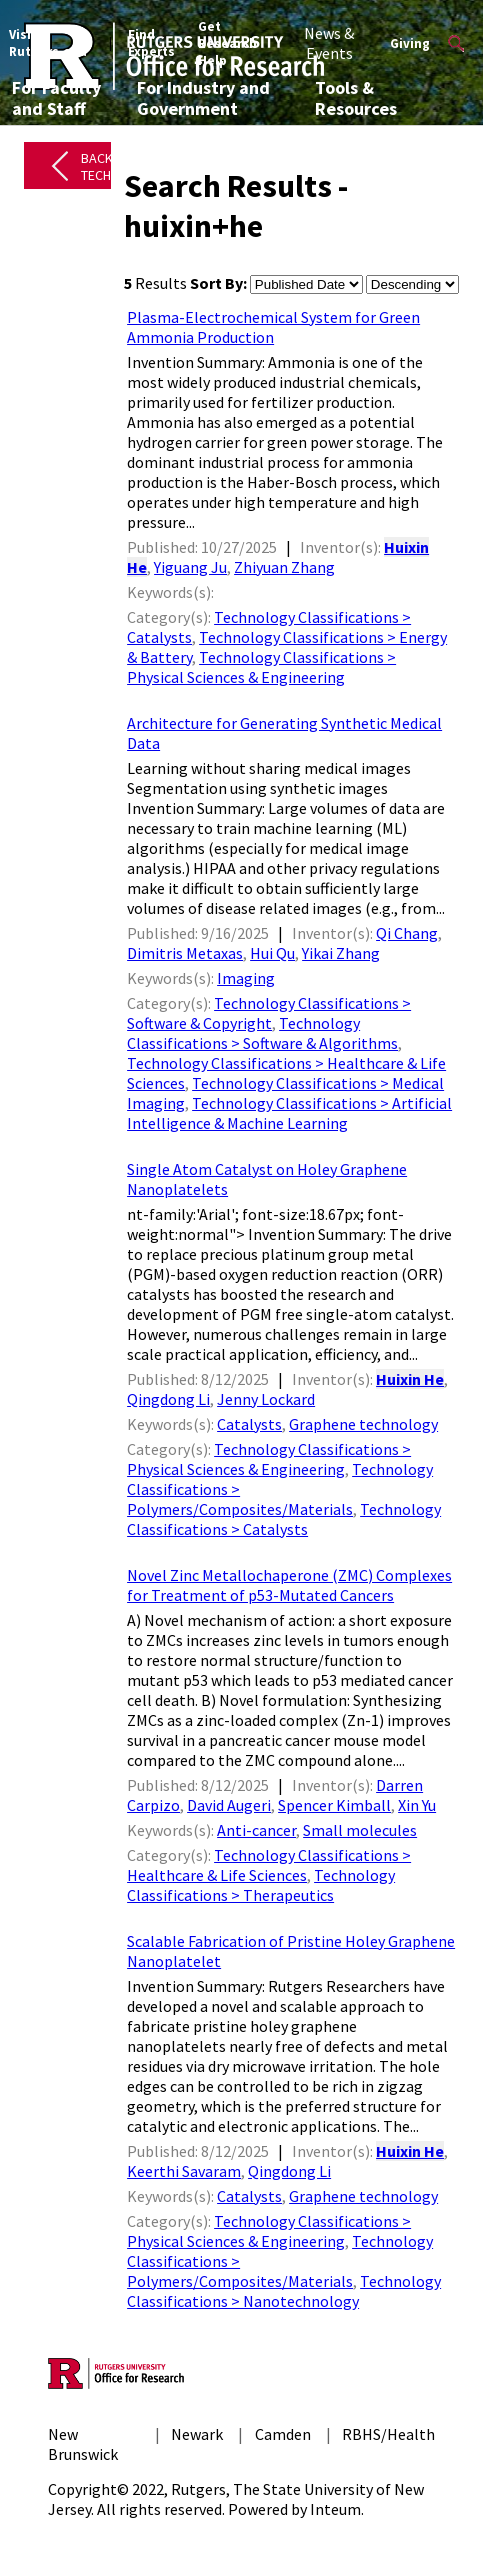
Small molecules (360, 1830)
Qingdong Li (168, 1399)
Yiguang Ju (190, 567)
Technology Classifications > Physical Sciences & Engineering (261, 667)
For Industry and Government (203, 98)
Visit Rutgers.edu (48, 43)
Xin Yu (417, 1805)
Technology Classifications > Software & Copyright (269, 1013)
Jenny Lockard (266, 1399)
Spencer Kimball (334, 1805)
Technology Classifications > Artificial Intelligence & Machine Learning (289, 1113)
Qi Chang (407, 933)
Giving (410, 43)
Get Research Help (227, 43)
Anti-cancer (256, 1830)
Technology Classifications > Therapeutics (261, 1885)
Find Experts (151, 43)
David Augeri (229, 1805)
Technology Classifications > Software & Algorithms (262, 1033)
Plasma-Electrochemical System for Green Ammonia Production (273, 327)
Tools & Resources (356, 98)
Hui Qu (272, 953)
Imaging (246, 978)
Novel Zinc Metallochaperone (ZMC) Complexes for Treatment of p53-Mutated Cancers (289, 1585)
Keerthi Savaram (184, 2171)
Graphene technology (363, 1424)
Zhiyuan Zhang (284, 567)
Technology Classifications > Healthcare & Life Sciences (269, 1865)
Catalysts (249, 1424)
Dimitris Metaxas (185, 953)
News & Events (329, 43)
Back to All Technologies (126, 166)
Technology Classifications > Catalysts (284, 1519)
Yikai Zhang (341, 953)
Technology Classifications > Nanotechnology (284, 2291)
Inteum (335, 2509)
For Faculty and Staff (56, 98)
